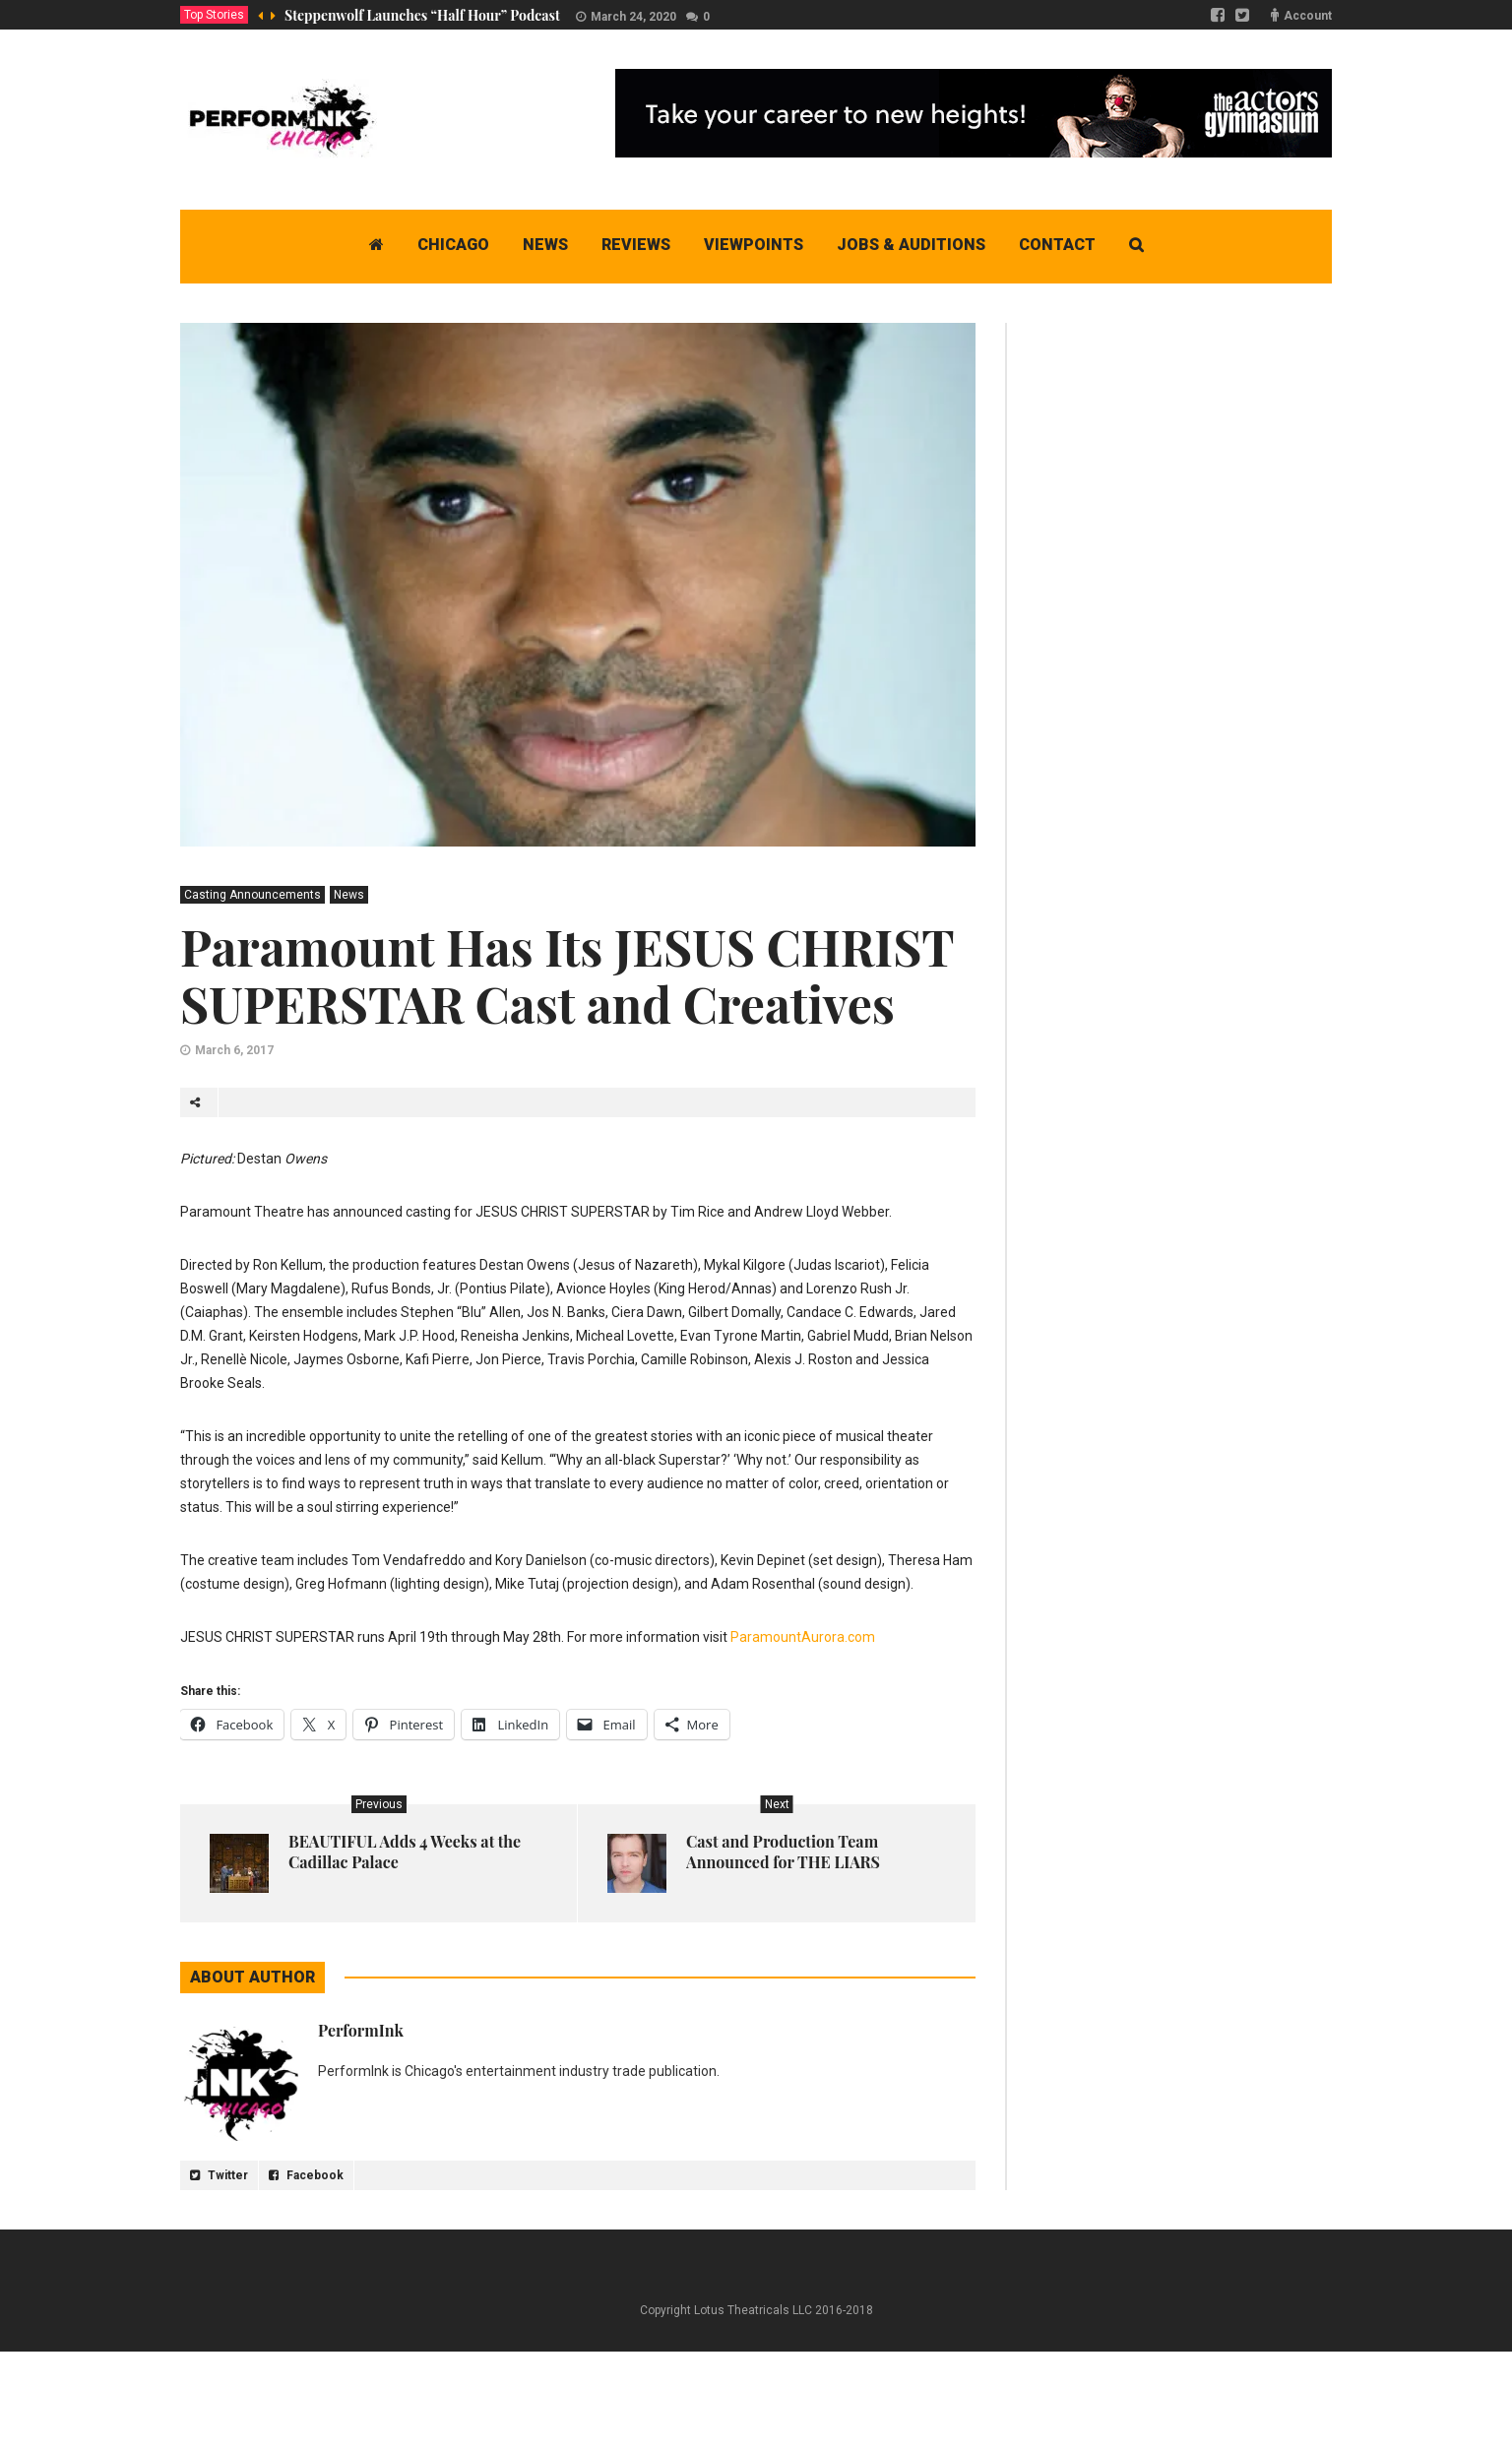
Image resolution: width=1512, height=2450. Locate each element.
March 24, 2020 (633, 17)
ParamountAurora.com (802, 1637)
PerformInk (361, 2030)
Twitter (219, 2175)
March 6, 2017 (234, 1050)
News (349, 895)
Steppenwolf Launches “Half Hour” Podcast (422, 15)
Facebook (306, 2175)
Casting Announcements (252, 895)
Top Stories (214, 15)
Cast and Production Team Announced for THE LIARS (783, 1851)
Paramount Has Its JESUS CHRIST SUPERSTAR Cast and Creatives (567, 975)
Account (1308, 16)
